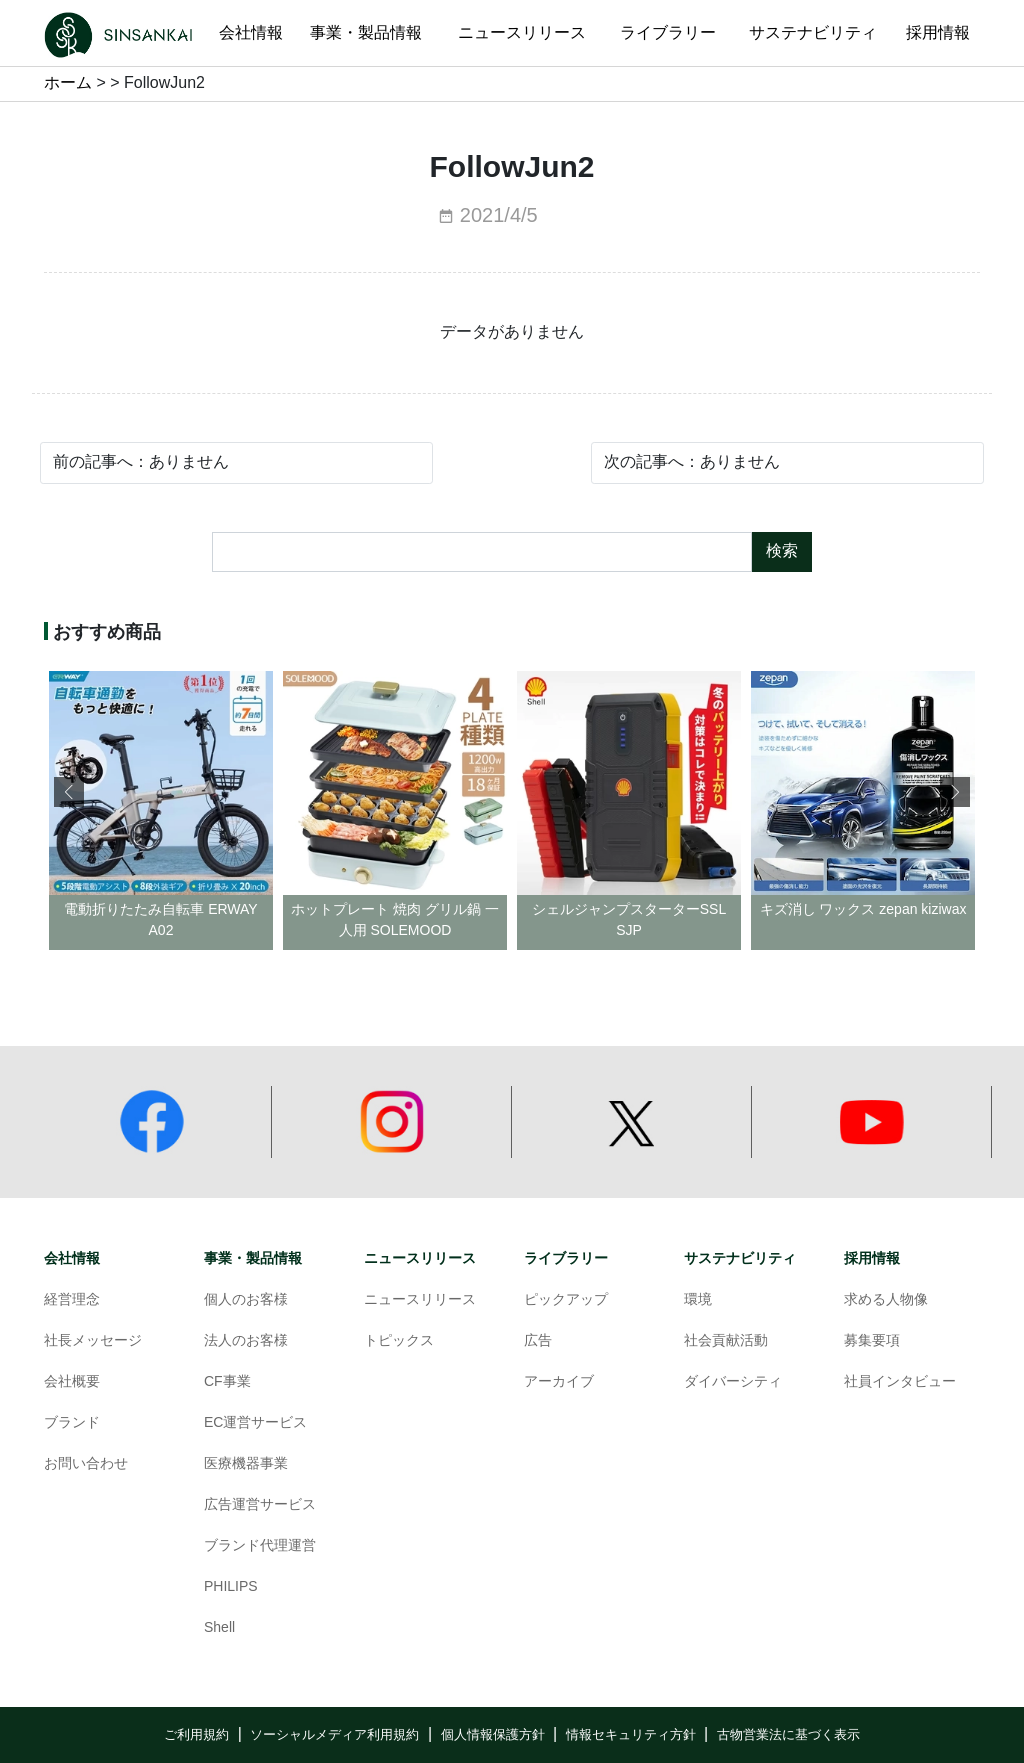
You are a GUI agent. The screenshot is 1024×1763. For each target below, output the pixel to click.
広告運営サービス (260, 1505)
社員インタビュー (900, 1382)
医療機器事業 (246, 1464)
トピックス (399, 1341)
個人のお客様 (246, 1300)
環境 (698, 1300)
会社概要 (72, 1382)
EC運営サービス (255, 1423)
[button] (955, 792)
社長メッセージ (93, 1341)
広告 (538, 1341)
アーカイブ (559, 1382)
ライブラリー (566, 1258)
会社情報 (72, 1258)
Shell (219, 1628)
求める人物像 (886, 1300)
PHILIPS (231, 1587)
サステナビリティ (740, 1258)
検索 (782, 551)
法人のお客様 (246, 1341)
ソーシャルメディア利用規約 (334, 1735)
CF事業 (227, 1382)
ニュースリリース (420, 1258)
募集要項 (872, 1341)
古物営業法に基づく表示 (788, 1735)
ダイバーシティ (733, 1382)
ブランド (72, 1423)
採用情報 (872, 1258)
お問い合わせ (86, 1464)
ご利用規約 (196, 1735)
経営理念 (72, 1300)
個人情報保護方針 (493, 1735)
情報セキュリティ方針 (631, 1735)
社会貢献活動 (726, 1341)
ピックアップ (566, 1300)
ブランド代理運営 (260, 1546)
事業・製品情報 (253, 1258)
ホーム (68, 83)
